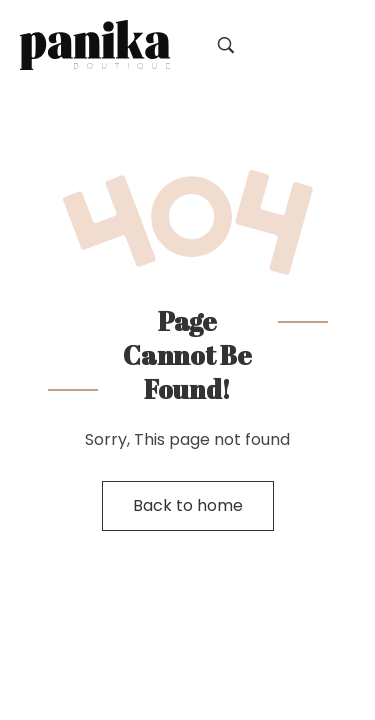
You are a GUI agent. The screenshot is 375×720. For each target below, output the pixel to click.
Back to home (188, 505)
